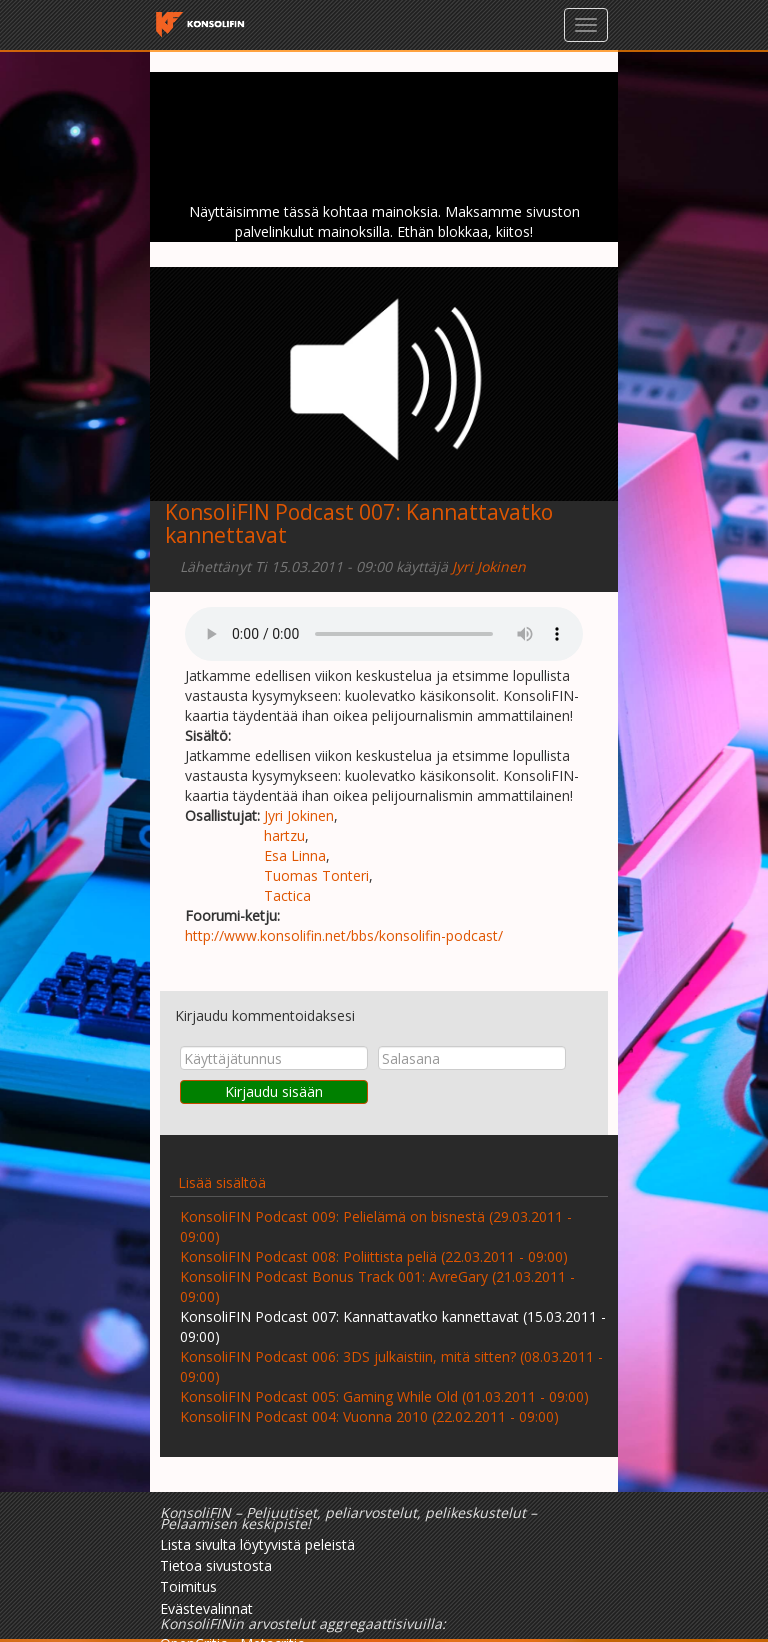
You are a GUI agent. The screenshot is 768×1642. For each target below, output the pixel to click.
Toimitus (188, 1586)
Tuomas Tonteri (316, 875)
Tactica (287, 895)
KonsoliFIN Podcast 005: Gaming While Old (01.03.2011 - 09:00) (384, 1396)
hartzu (284, 835)
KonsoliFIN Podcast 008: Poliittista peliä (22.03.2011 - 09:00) (374, 1256)
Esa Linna (295, 855)
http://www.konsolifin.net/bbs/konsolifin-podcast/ (344, 935)
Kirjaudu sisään (274, 1091)
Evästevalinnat (206, 1608)
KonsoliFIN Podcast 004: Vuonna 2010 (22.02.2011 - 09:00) (369, 1416)
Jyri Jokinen (489, 566)
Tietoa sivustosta (216, 1565)
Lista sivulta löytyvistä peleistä (257, 1544)
